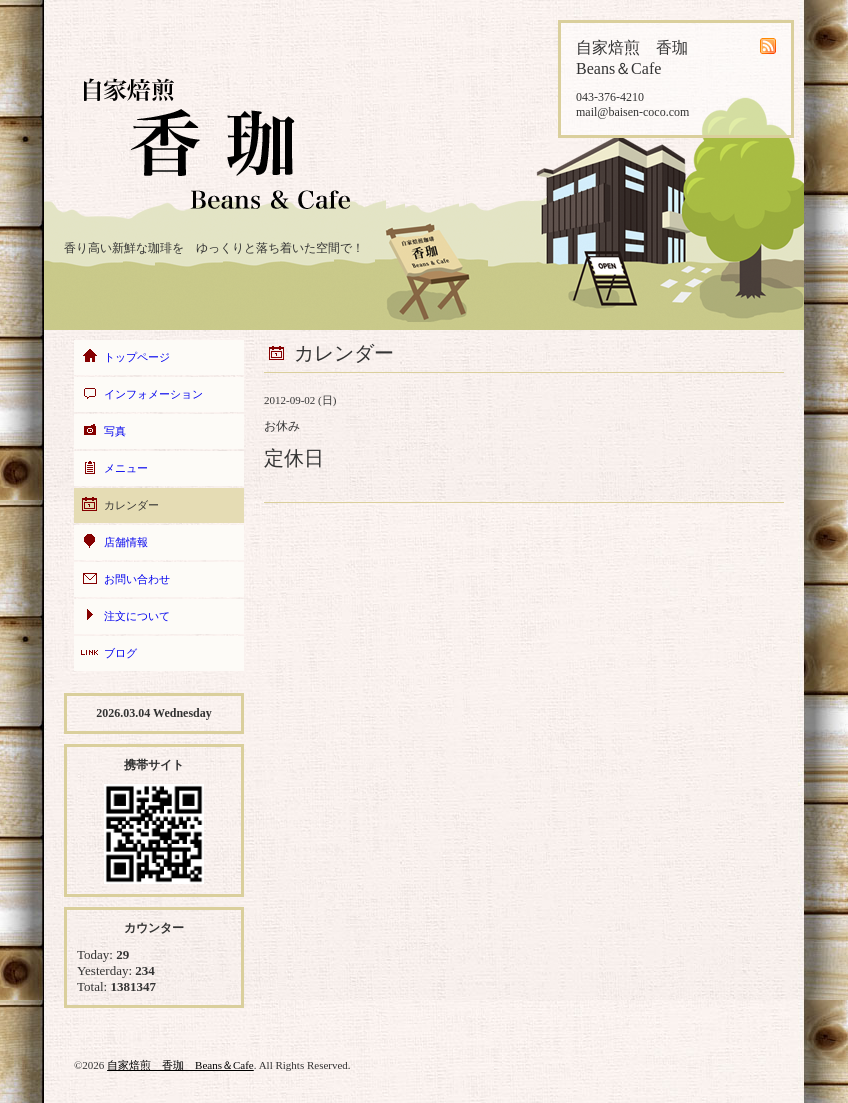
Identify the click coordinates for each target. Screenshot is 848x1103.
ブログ (120, 653)
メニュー (126, 468)
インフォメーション (153, 394)
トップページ (137, 357)
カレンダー (131, 505)
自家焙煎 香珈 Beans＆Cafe (180, 1065)
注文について (137, 616)
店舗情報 (126, 542)
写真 (115, 431)
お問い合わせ (137, 579)
